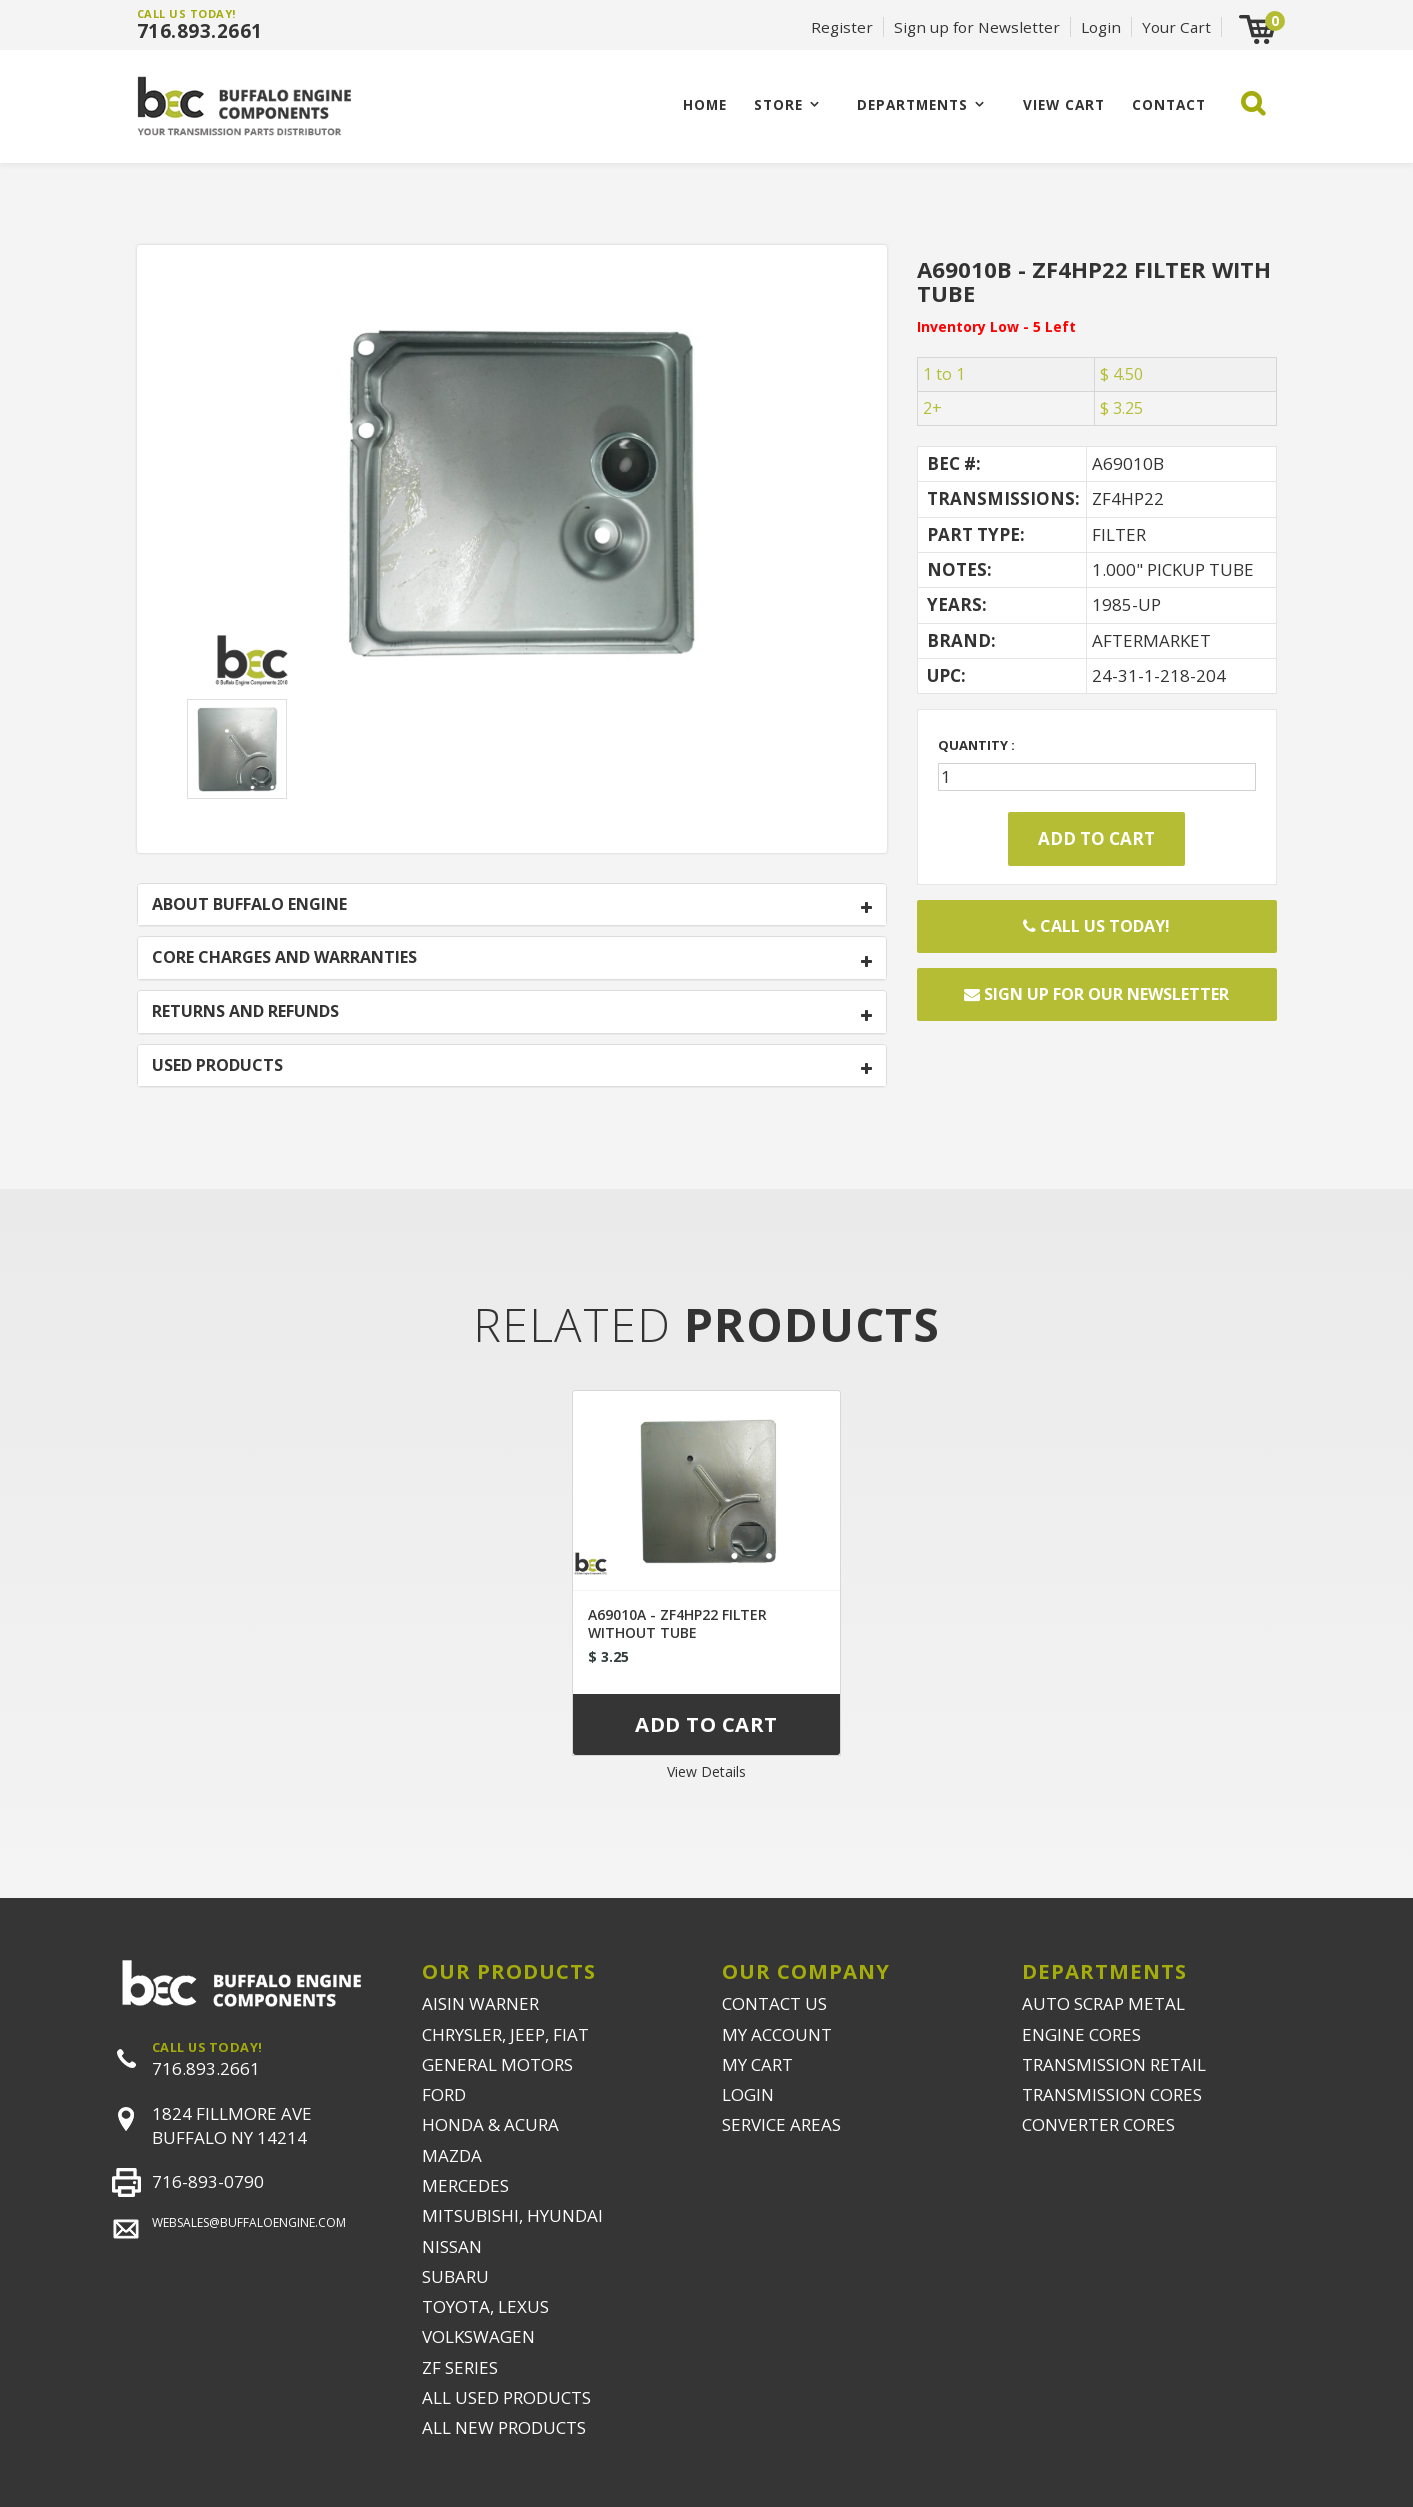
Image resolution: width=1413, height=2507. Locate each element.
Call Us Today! (1096, 926)
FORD (444, 2094)
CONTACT (1169, 104)
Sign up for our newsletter (1096, 994)
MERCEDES (465, 2185)
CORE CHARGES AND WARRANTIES (284, 958)
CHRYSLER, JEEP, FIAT (505, 2034)
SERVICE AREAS (781, 2124)
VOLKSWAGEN (478, 2336)
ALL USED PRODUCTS (506, 2397)
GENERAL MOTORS (497, 2064)
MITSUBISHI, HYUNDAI (512, 2215)
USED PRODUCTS (217, 1066)
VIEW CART (1064, 104)
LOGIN (748, 2094)
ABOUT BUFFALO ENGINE (249, 905)
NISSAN (452, 2246)
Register (842, 27)
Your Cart (1176, 27)
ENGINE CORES (1081, 2034)
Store (778, 104)
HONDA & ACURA (490, 2124)
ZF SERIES (460, 2367)
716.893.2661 (200, 31)
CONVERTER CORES (1098, 2124)
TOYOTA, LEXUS (485, 2306)
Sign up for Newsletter (977, 27)
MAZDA (452, 2155)
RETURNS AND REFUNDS (245, 1012)
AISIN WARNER (480, 2003)
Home (705, 104)
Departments (912, 104)
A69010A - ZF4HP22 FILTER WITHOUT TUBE (677, 1623)
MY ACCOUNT (777, 2034)
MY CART (757, 2064)
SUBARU (455, 2276)
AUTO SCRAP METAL (1103, 2003)
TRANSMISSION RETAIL (1114, 2064)
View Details (706, 1771)
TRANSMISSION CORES (1112, 2094)
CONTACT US (774, 2003)
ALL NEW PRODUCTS (504, 2427)
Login (1101, 27)
